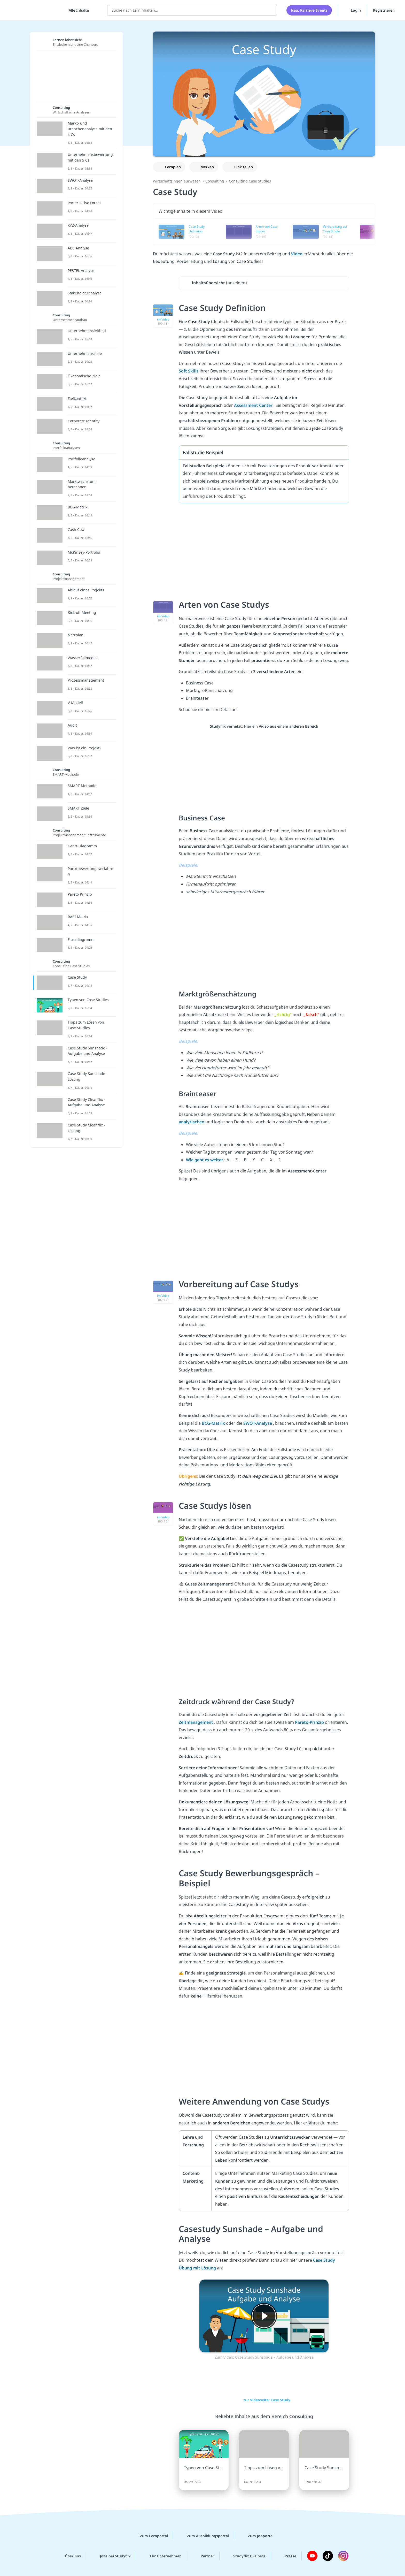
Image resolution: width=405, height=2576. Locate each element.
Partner (203, 2555)
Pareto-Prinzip (310, 1722)
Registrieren (384, 10)
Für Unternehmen (162, 2555)
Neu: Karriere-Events (309, 10)
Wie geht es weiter (205, 1160)
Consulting (214, 181)
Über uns (69, 2555)
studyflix (34, 10)
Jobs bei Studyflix (111, 2555)
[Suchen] (270, 10)
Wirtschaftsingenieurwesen (177, 181)
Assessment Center (254, 405)
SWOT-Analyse (258, 1423)
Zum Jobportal (257, 2536)
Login (352, 10)
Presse (286, 2555)
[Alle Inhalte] (77, 10)
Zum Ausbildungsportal (204, 2536)
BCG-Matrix (214, 1423)
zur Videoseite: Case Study (264, 2399)
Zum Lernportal (150, 2536)
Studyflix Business (245, 2555)
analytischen (192, 1122)
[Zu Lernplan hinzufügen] (169, 167)
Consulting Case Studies (250, 181)
